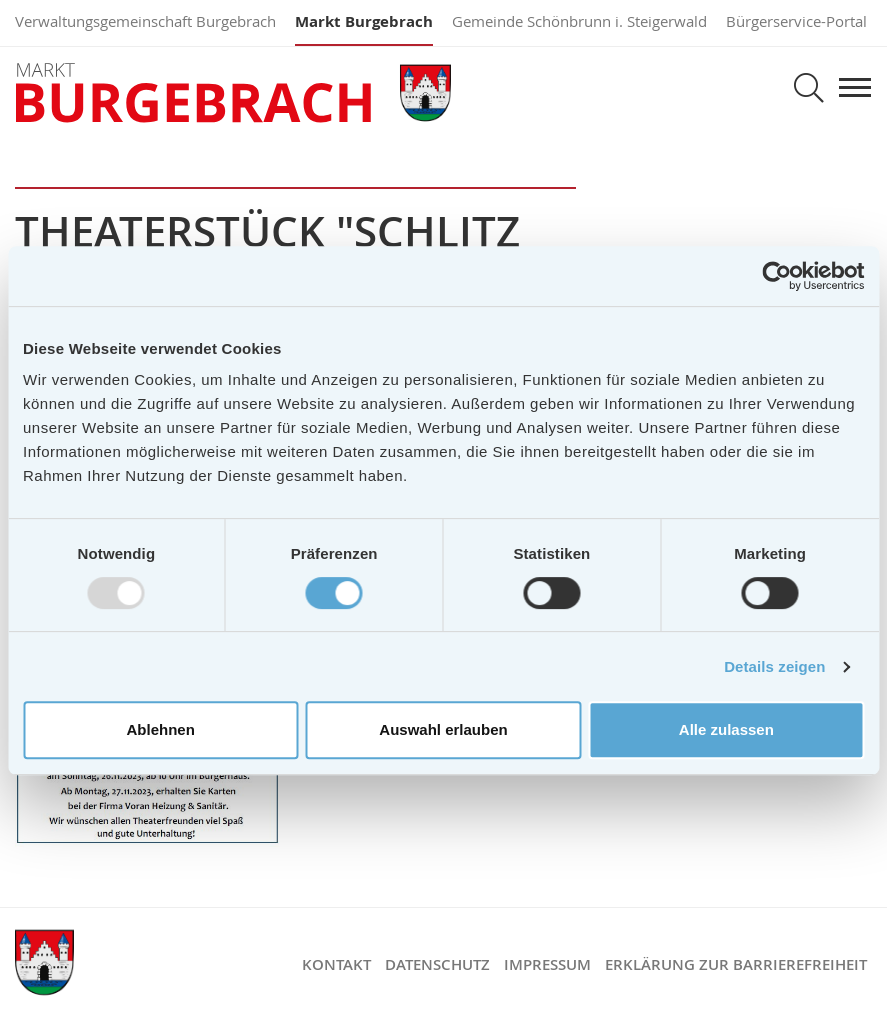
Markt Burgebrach (364, 21)
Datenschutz (437, 964)
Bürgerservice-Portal (796, 21)
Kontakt (336, 964)
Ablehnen (161, 729)
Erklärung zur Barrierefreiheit (736, 964)
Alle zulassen (726, 729)
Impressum (547, 964)
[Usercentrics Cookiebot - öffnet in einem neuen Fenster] (776, 276)
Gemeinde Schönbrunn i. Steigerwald (579, 21)
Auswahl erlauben (443, 729)
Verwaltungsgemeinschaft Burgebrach (145, 21)
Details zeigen (774, 666)
